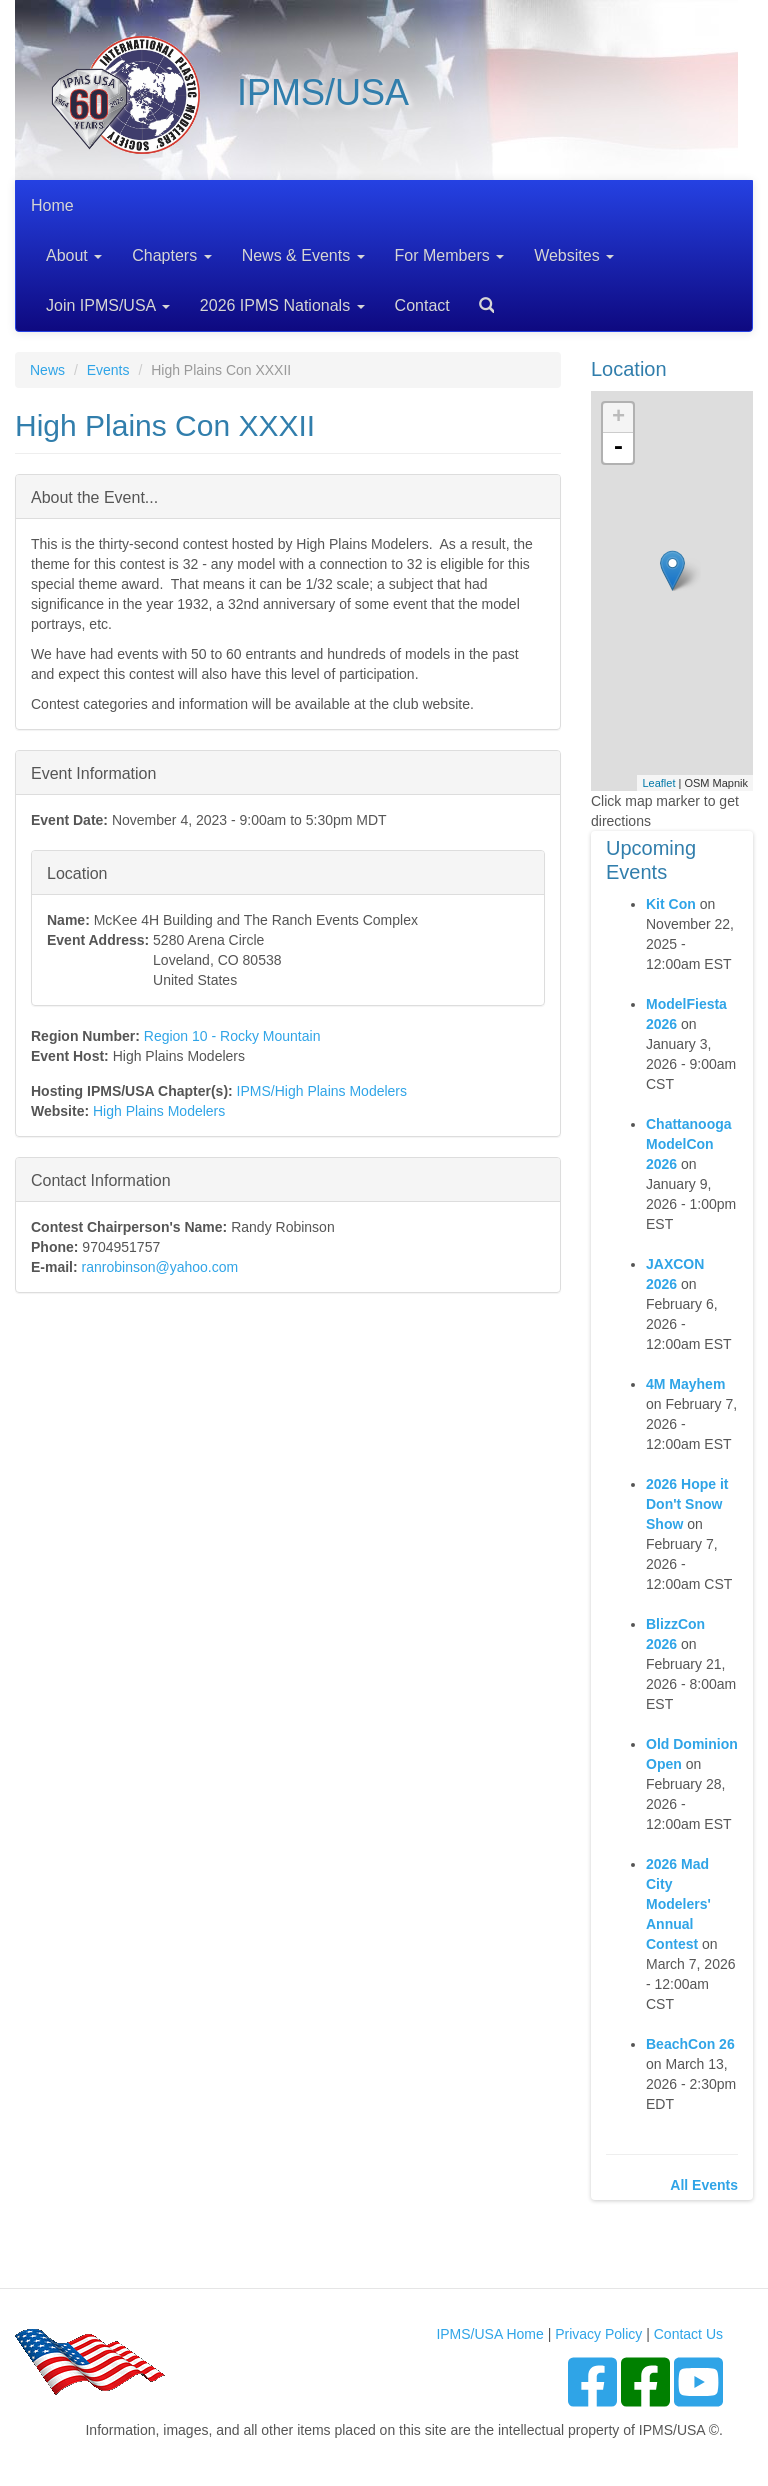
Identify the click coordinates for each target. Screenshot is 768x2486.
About (74, 255)
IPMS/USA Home (489, 2334)
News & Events (303, 255)
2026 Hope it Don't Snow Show (687, 1504)
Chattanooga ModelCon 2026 (689, 1144)
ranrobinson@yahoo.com (160, 1267)
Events (108, 370)
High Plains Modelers (159, 1111)
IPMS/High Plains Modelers (322, 1091)
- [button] (618, 448)
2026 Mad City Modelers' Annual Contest (678, 1904)
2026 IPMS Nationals (282, 305)
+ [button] (618, 418)
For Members (450, 255)
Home (52, 205)
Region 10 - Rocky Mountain (232, 1036)
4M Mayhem (685, 1384)
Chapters (171, 255)
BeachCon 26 (690, 2044)
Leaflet (658, 783)
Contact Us (688, 2334)
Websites (574, 255)
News (47, 370)
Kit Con (671, 904)
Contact (422, 305)
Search (479, 298)
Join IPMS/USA (108, 305)
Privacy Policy (598, 2334)
